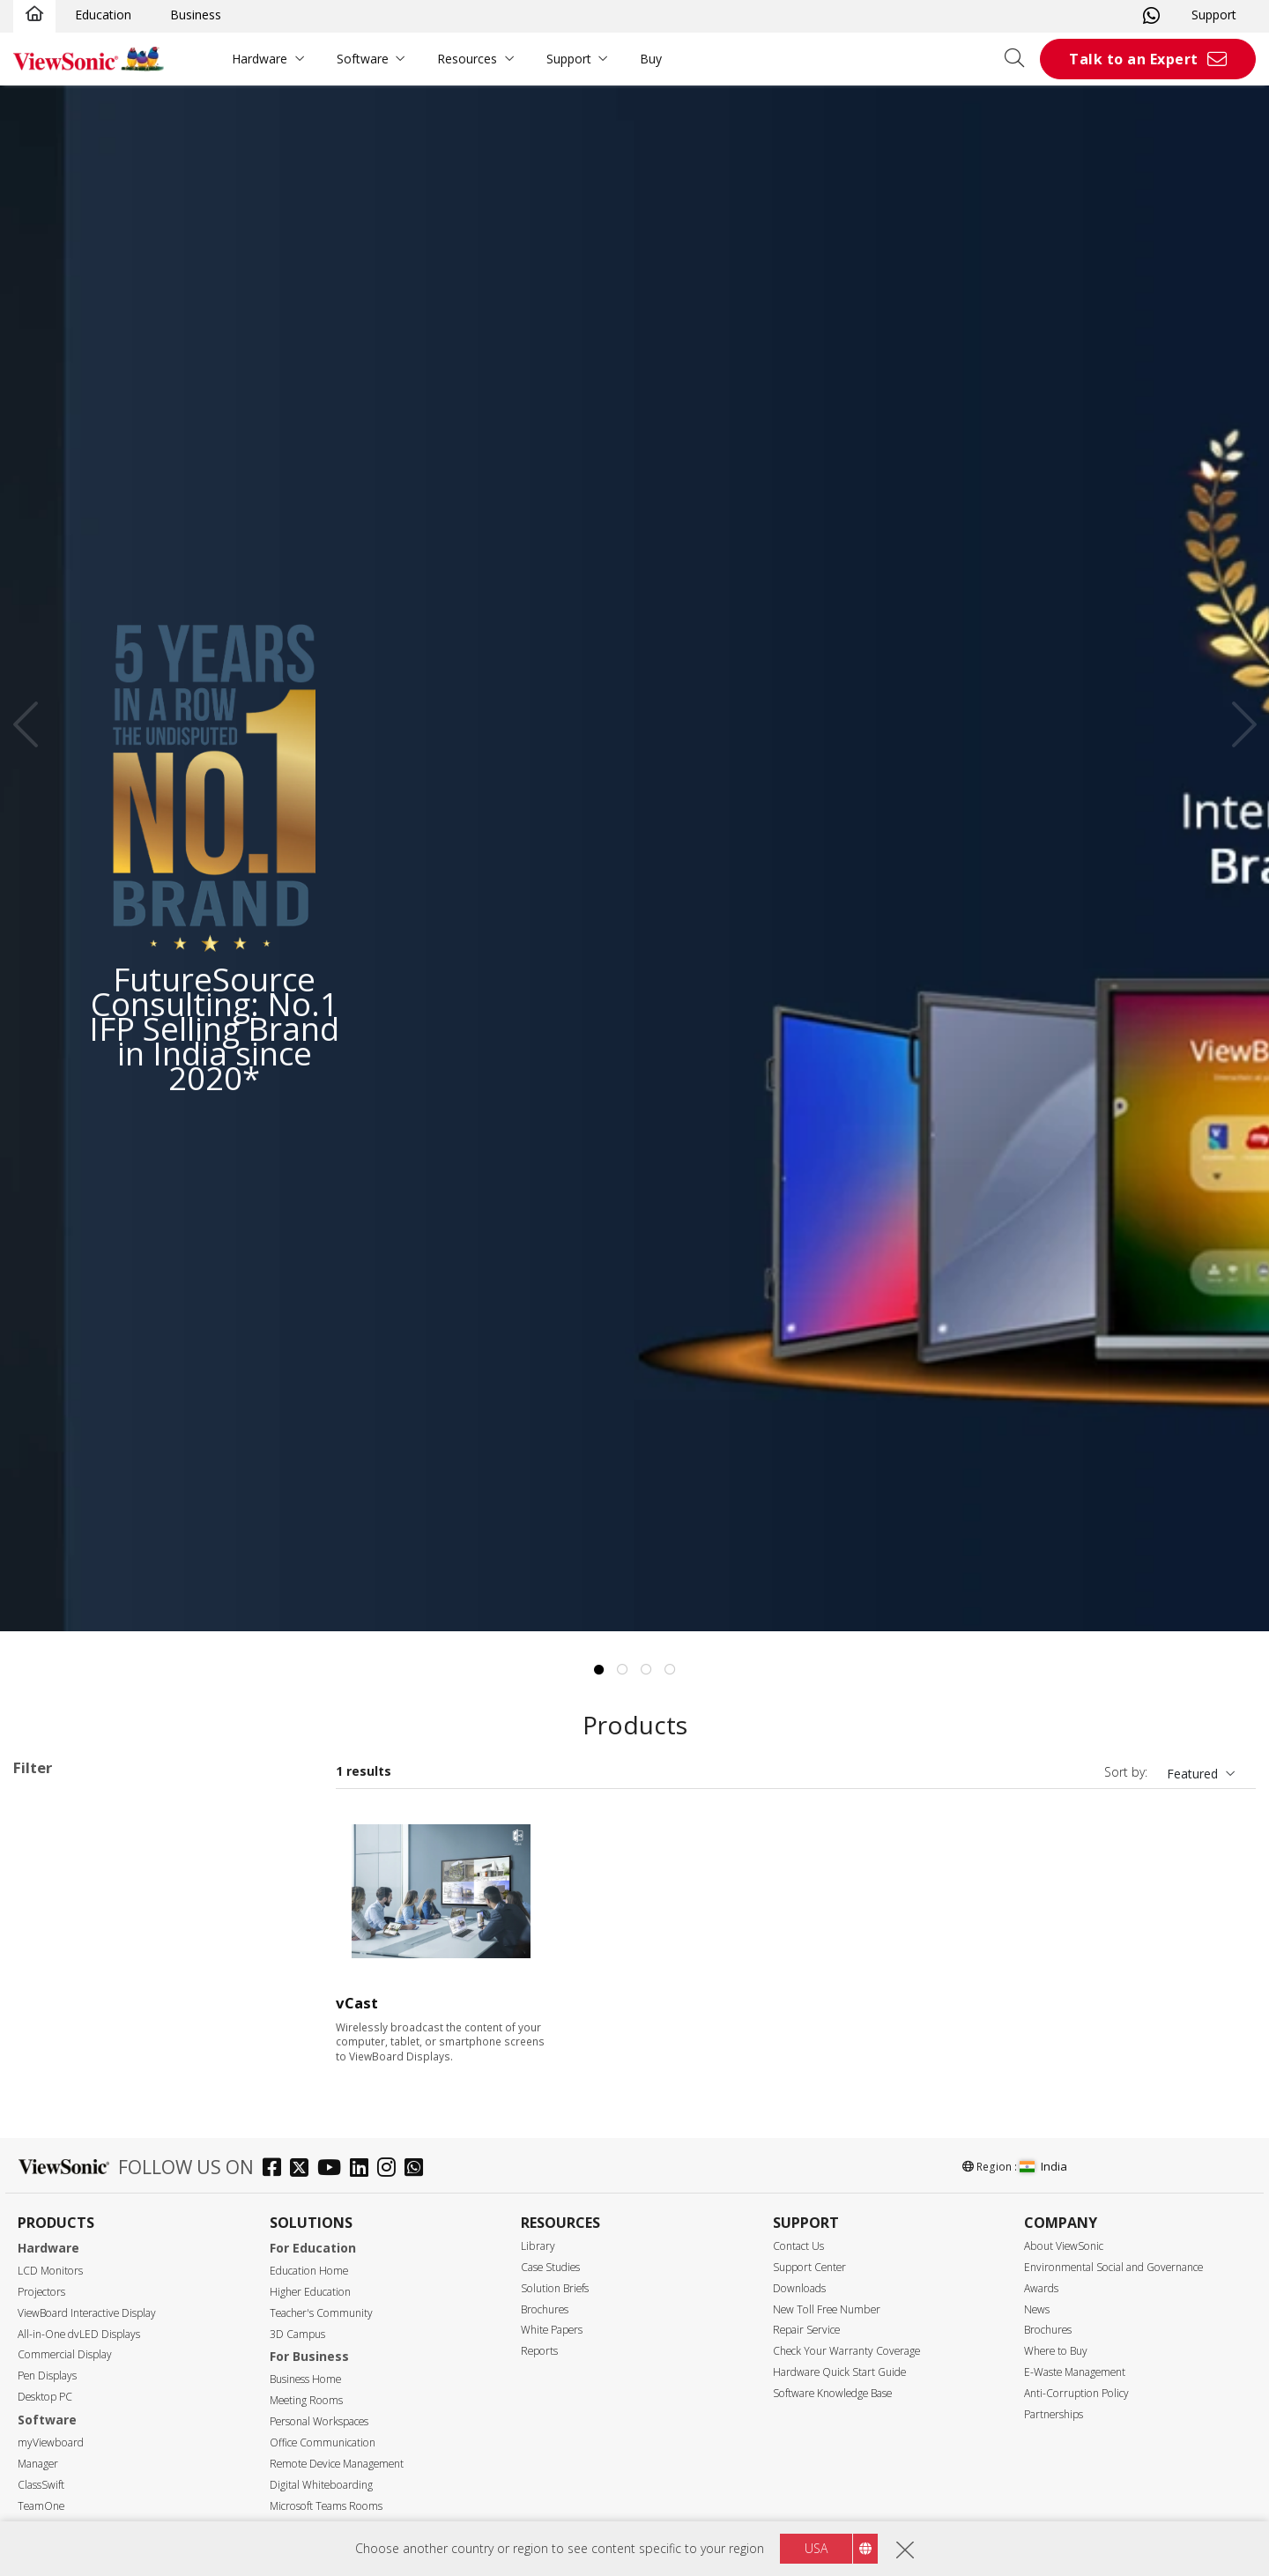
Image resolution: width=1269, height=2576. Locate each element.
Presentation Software (105, 2063)
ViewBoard (71, 1873)
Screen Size (65, 2158)
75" (50, 2228)
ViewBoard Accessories (107, 2087)
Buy (651, 58)
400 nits (63, 2512)
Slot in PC (68, 2039)
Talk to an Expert (1133, 59)
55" (50, 2180)
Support (1213, 14)
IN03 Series (100, 1992)
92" (50, 2276)
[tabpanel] (634, 858)
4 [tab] (670, 1670)
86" (50, 2252)
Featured (1192, 1773)
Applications (68, 1850)
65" (50, 2204)
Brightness (64, 2489)
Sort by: (1125, 1771)
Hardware (259, 58)
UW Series (96, 2016)
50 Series (93, 1920)
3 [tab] (647, 1670)
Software (363, 58)
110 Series (97, 1968)
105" (54, 2323)
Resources (467, 58)
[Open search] (1020, 59)
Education (103, 14)
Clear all (277, 1805)
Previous (31, 723)
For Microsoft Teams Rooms (124, 2111)
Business (195, 14)
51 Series (93, 1944)
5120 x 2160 (75, 2441)
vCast (357, 2003)
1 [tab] (599, 1670)
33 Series (93, 1897)
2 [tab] (623, 1670)
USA (816, 2548)
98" (50, 2299)
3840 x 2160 (75, 2417)
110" (54, 2347)
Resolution (63, 2395)
